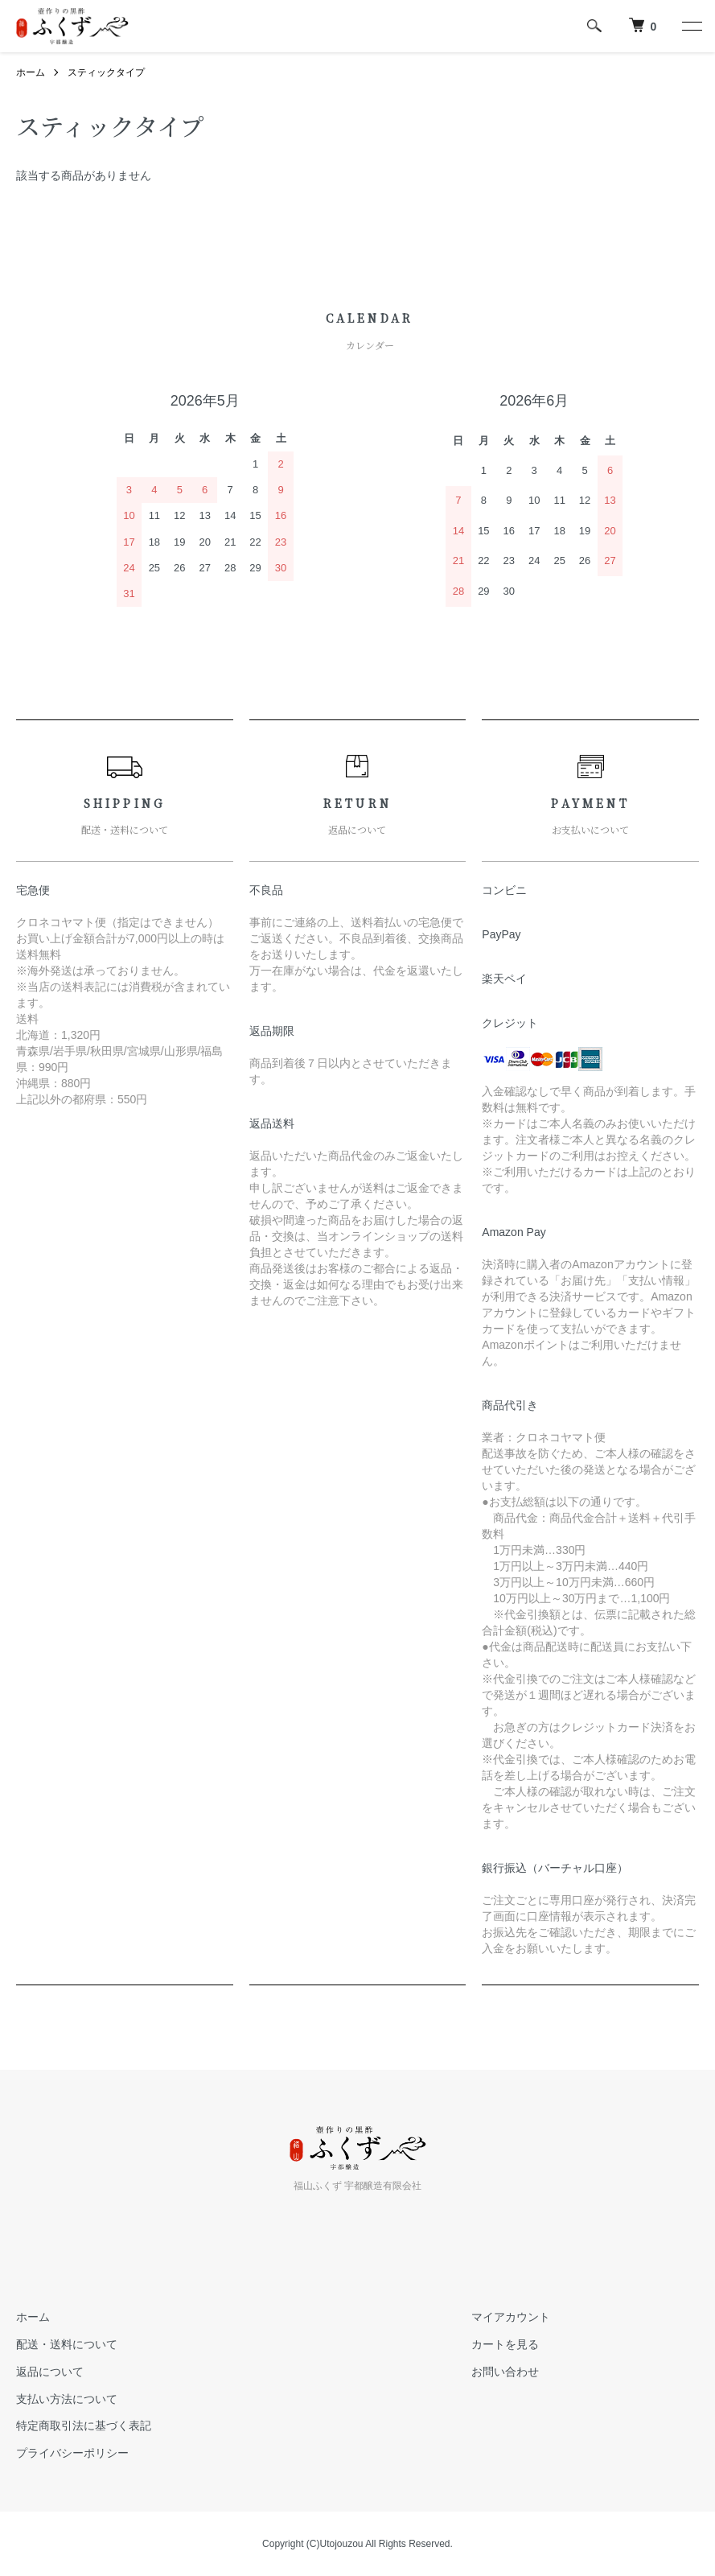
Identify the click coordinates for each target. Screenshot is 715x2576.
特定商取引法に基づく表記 (83, 2425)
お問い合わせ (505, 2371)
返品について (50, 2371)
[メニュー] (691, 26)
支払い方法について (66, 2399)
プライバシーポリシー (72, 2452)
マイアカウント (510, 2316)
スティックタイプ (106, 72)
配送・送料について (66, 2344)
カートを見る (505, 2344)
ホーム (30, 72)
